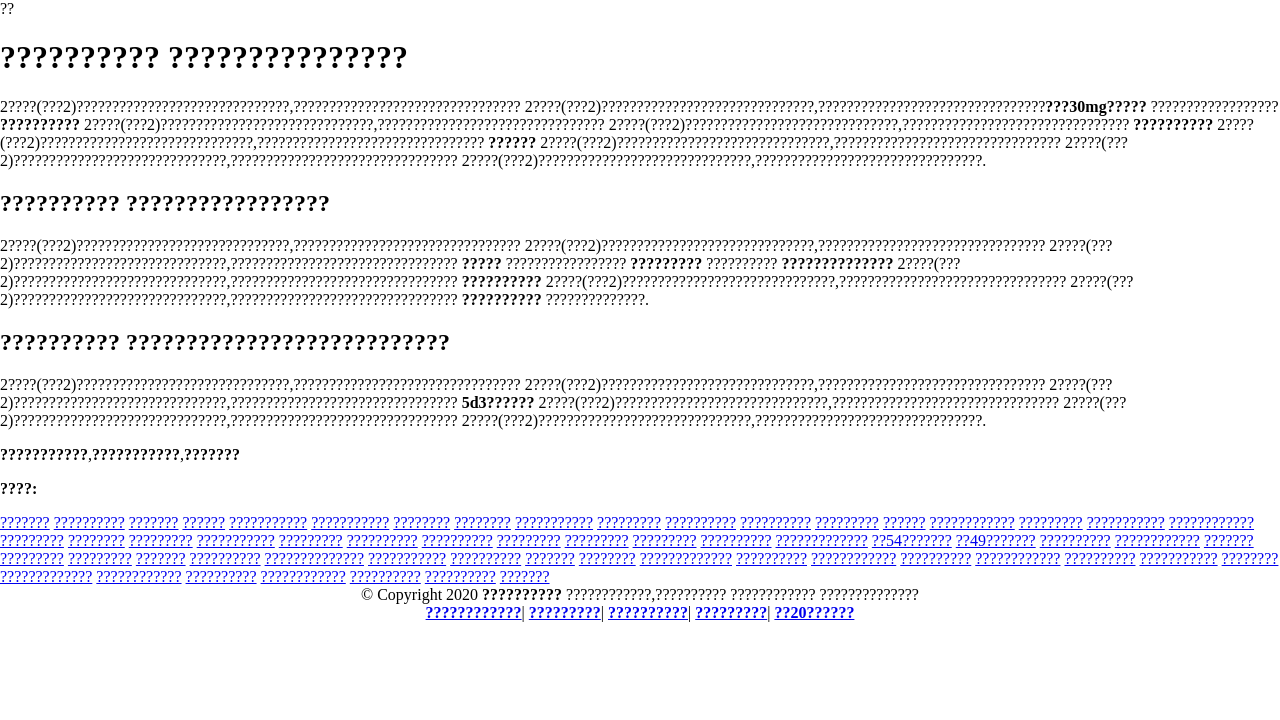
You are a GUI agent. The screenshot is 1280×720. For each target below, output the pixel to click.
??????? (25, 522)
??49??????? (996, 540)
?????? (203, 522)
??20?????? (814, 612)
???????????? (972, 522)
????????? (629, 522)
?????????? (89, 522)
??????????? (268, 522)
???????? (421, 522)
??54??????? (912, 540)
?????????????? (314, 558)
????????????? (822, 540)
